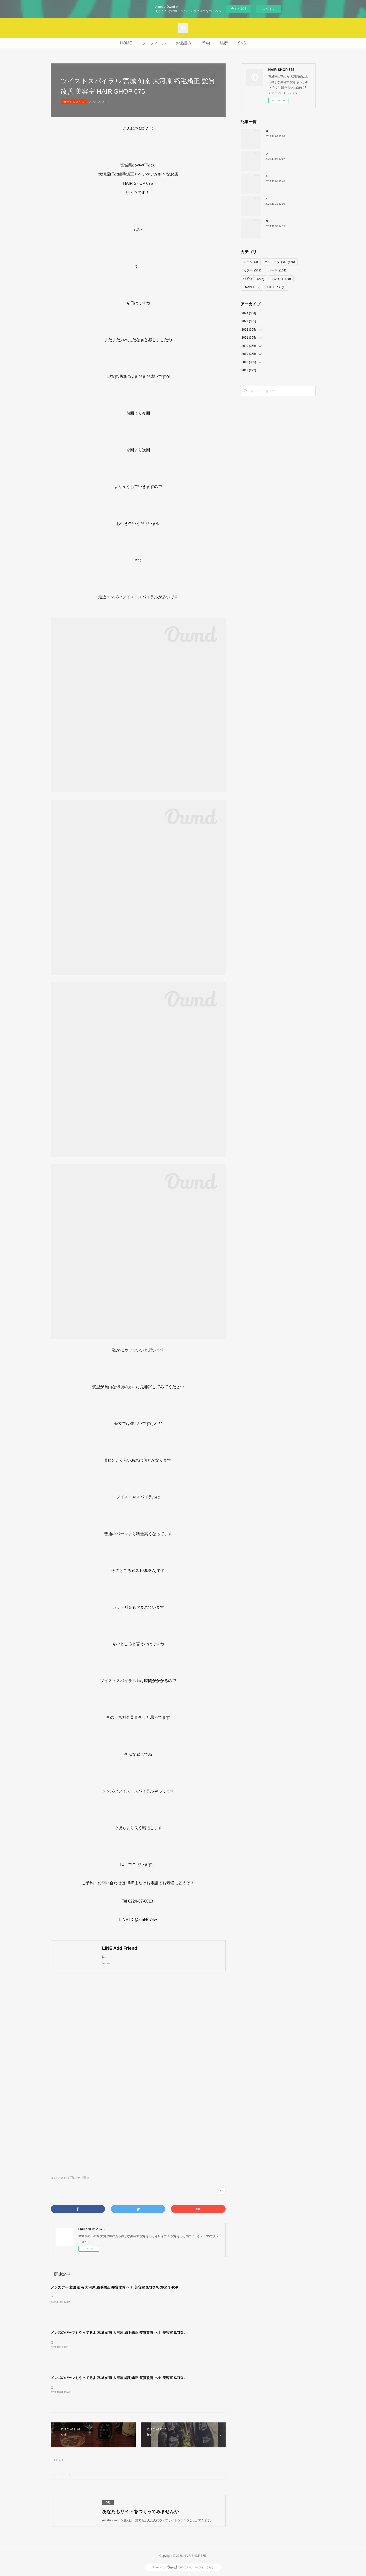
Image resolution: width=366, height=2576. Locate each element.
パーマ (277, 270)
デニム (250, 262)
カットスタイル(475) (62, 2177)
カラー (252, 270)
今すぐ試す (239, 8)
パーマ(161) (82, 2177)
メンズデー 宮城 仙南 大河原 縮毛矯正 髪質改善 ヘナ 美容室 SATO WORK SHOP (114, 2287)
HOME (126, 43)
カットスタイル (73, 102)
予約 (206, 43)
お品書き (184, 43)
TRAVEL (251, 287)
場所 (224, 43)
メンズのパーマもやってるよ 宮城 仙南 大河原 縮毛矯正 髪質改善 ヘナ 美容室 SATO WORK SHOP (128, 2333)
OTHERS (276, 287)
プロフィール (154, 43)
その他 (281, 279)
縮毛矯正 (253, 279)
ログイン (268, 9)
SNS (242, 43)
